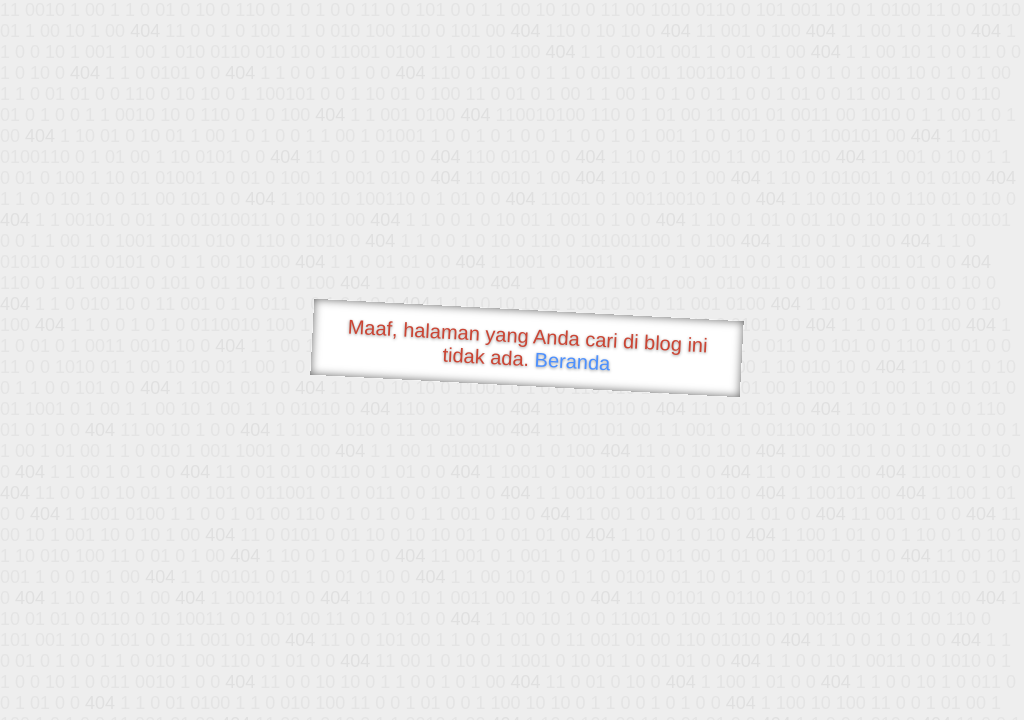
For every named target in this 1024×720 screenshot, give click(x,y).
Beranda (572, 361)
